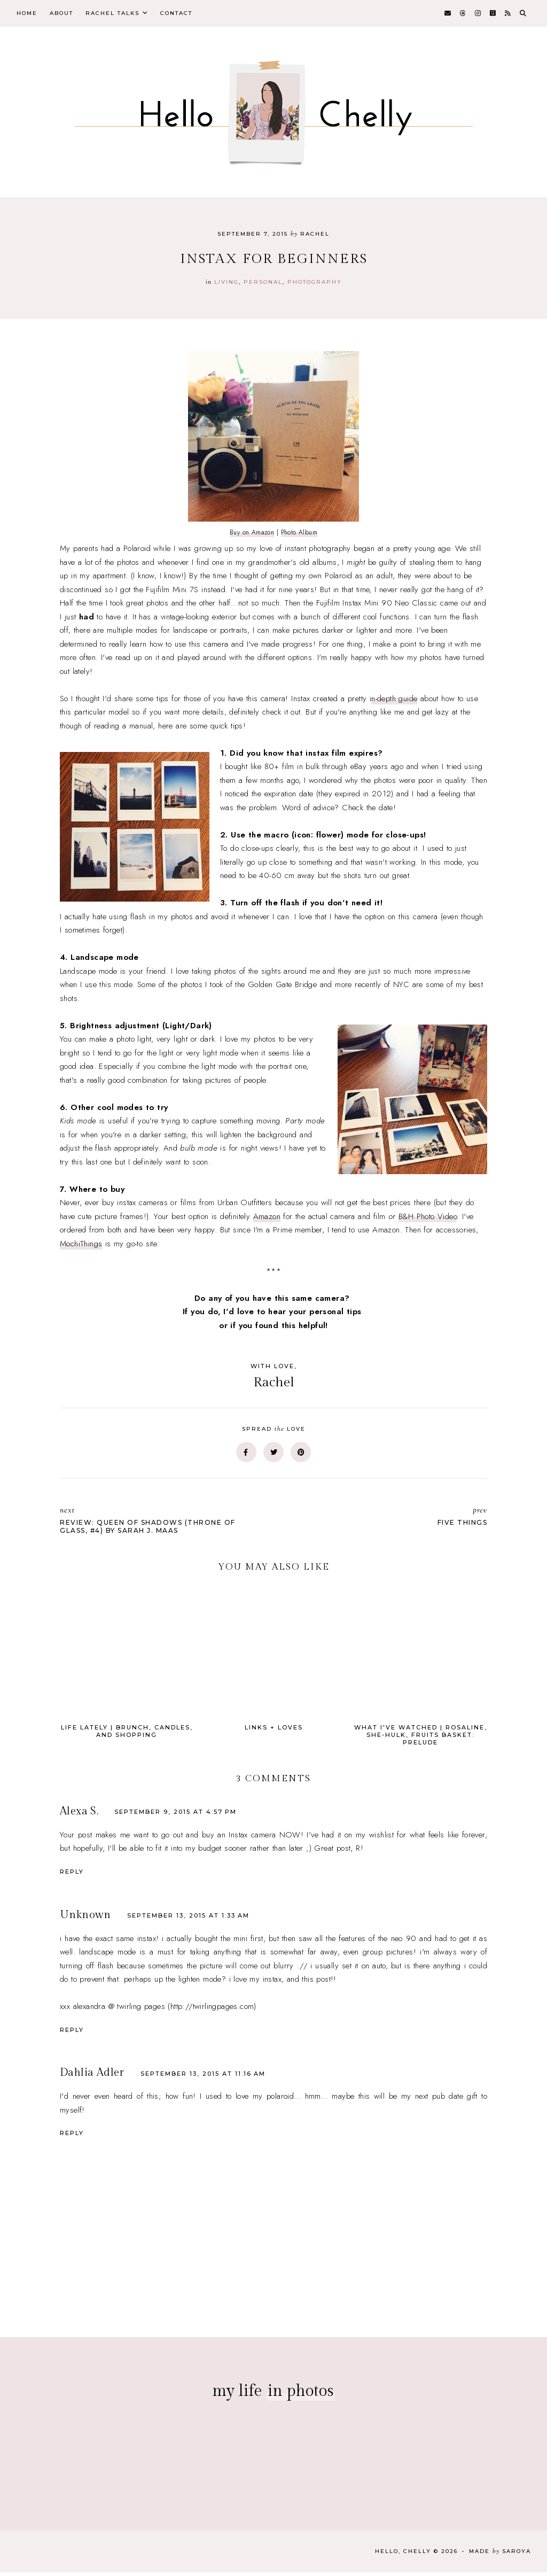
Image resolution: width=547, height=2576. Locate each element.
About (68, 14)
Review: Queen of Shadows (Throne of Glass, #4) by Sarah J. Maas (161, 1523)
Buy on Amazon (252, 536)
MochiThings (81, 1247)
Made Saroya (500, 2554)
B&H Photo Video (427, 1219)
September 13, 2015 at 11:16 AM (202, 2077)
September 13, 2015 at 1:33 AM (188, 1918)
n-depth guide (394, 702)
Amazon (266, 1219)
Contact (192, 14)
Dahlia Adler (92, 2076)
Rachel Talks (123, 14)
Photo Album (299, 536)
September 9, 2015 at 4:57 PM (175, 1815)
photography (314, 285)
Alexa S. (79, 1814)
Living (226, 285)
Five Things (385, 1519)
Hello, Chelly (403, 2554)
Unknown (85, 1918)
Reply (72, 1875)
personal (263, 285)
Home (29, 14)
